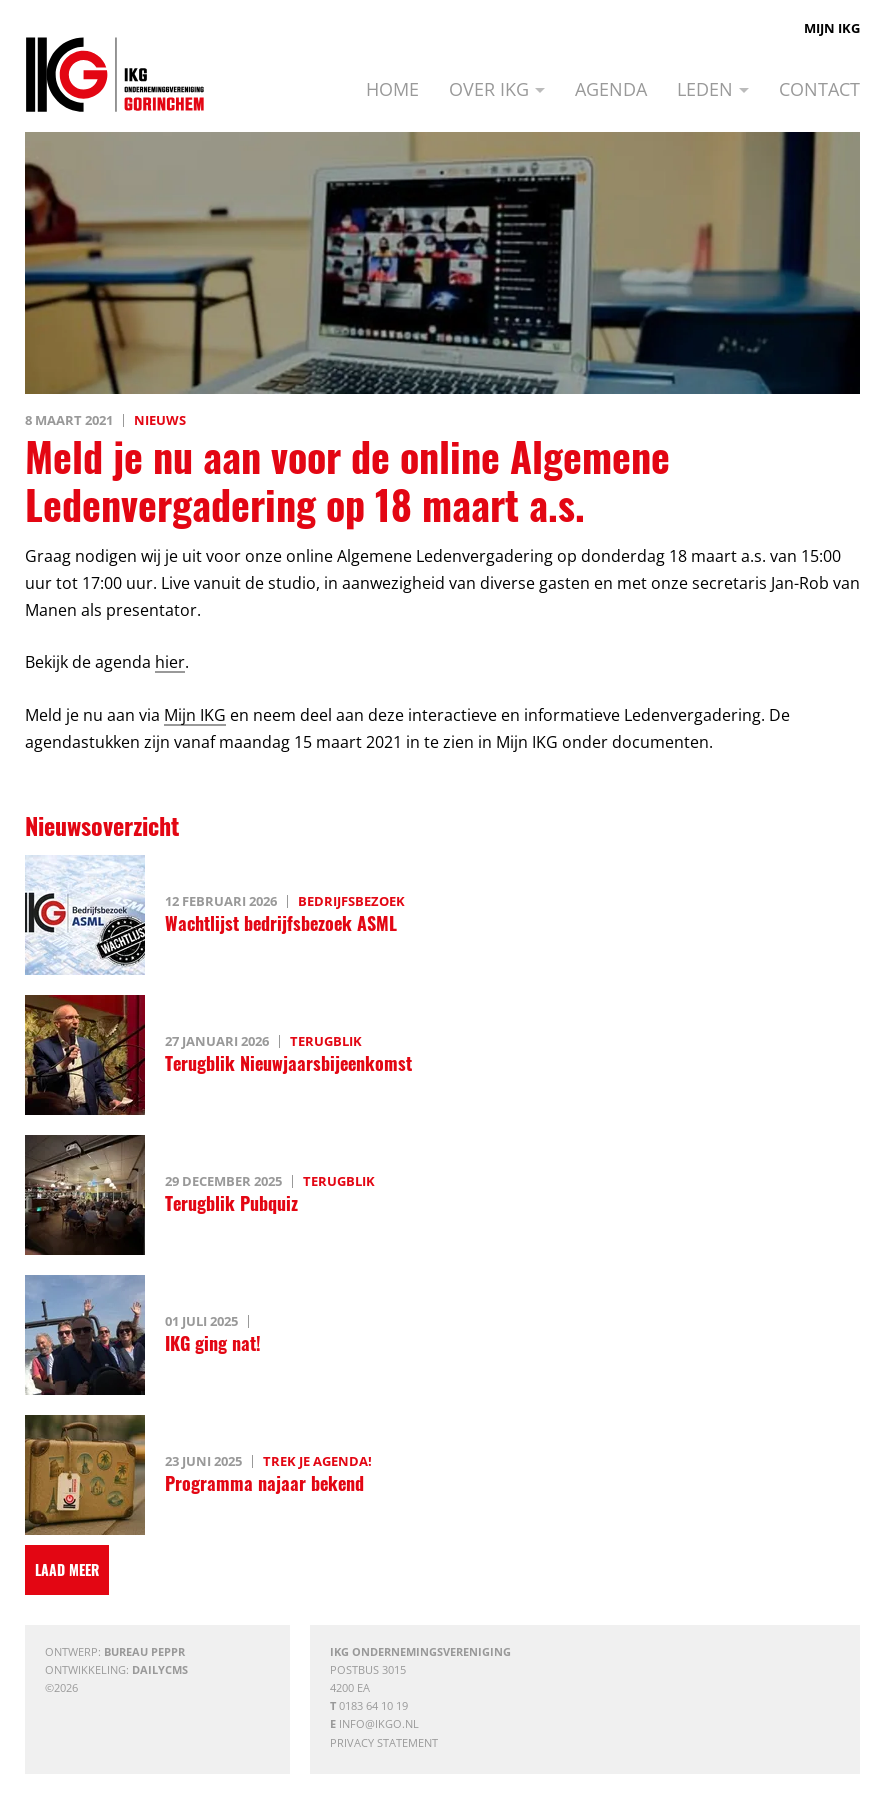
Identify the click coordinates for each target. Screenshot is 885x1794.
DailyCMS (160, 1669)
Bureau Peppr (144, 1651)
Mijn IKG (832, 28)
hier (170, 662)
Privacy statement (384, 1742)
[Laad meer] (67, 1570)
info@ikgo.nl (379, 1723)
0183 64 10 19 (373, 1705)
